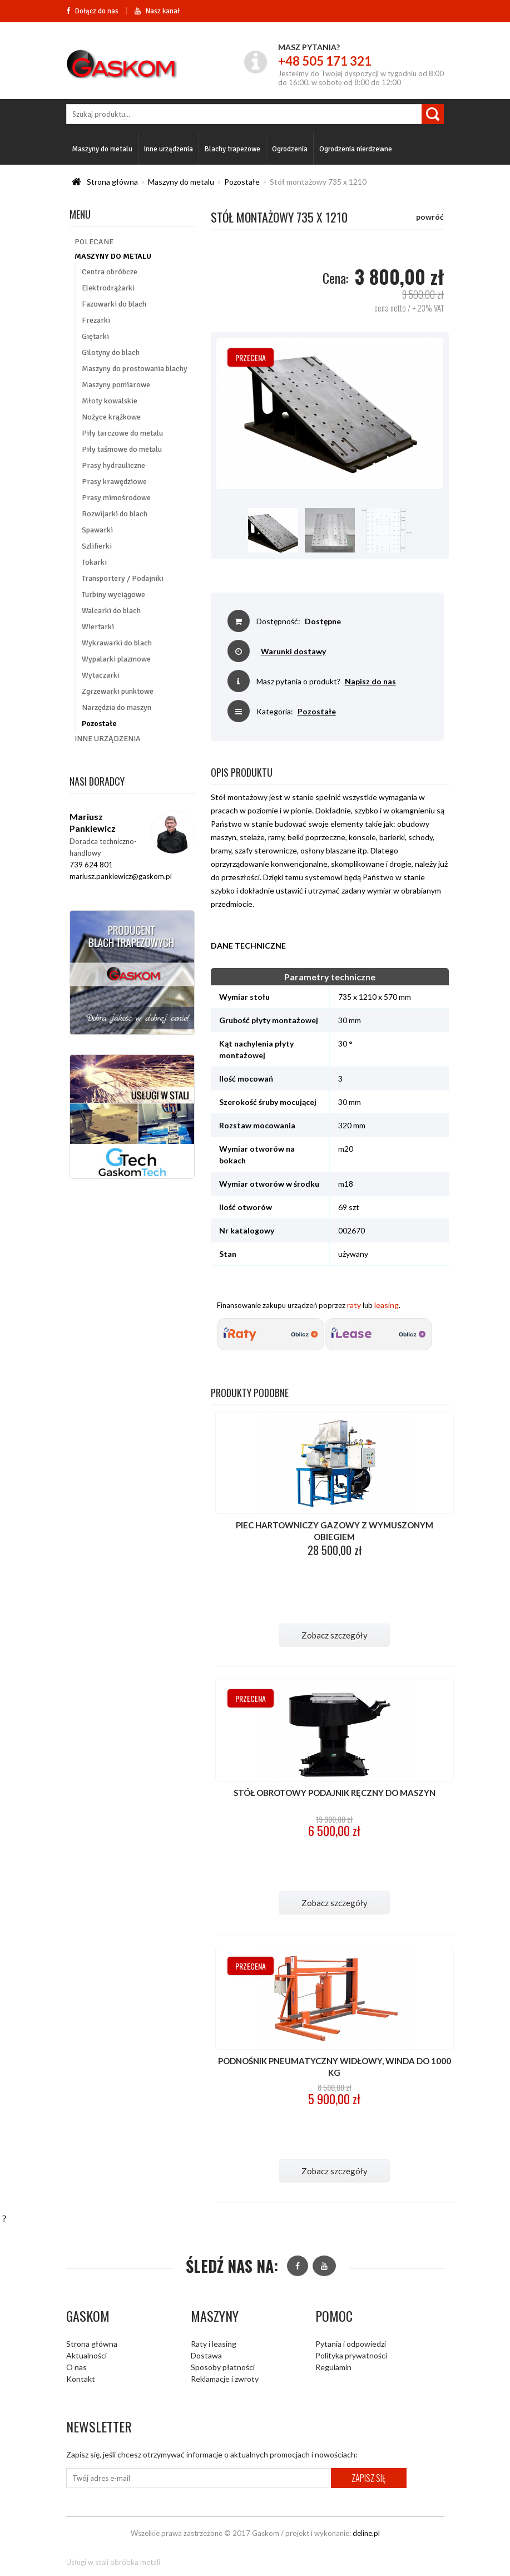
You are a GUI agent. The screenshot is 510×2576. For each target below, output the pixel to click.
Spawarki (97, 530)
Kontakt (80, 2378)
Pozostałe (242, 181)
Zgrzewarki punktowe (118, 691)
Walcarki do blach (111, 610)
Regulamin (333, 2367)
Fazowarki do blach (114, 304)
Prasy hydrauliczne (113, 465)
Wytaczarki (101, 675)
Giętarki (95, 336)
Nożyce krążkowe (111, 417)
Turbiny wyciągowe (113, 594)
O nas (76, 2367)
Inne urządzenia (168, 149)
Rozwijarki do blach (114, 514)
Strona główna (112, 181)
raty (354, 1305)
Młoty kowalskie (109, 401)
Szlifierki (97, 546)
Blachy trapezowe (232, 149)
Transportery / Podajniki (123, 578)
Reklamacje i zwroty (225, 2378)
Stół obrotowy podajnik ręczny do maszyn (334, 1793)
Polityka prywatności (351, 2355)
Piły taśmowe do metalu (122, 449)
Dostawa (206, 2355)
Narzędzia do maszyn (116, 707)
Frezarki (96, 320)
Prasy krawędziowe (114, 481)
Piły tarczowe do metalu (122, 433)
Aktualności (86, 2355)
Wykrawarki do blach (117, 643)
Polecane (94, 241)
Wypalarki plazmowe (116, 659)
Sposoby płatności (223, 2367)
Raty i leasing (213, 2343)
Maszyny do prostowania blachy (134, 368)
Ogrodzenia (290, 149)
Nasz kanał (157, 11)
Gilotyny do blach (111, 352)
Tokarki (94, 562)
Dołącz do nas (92, 11)
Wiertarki (98, 626)
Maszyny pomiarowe (116, 384)
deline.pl (366, 2533)
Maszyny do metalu (102, 149)
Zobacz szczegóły (334, 1635)
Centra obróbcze (109, 272)
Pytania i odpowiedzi (350, 2343)
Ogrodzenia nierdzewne (355, 149)
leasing (386, 1305)
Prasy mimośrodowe (116, 497)
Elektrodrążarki (108, 288)
